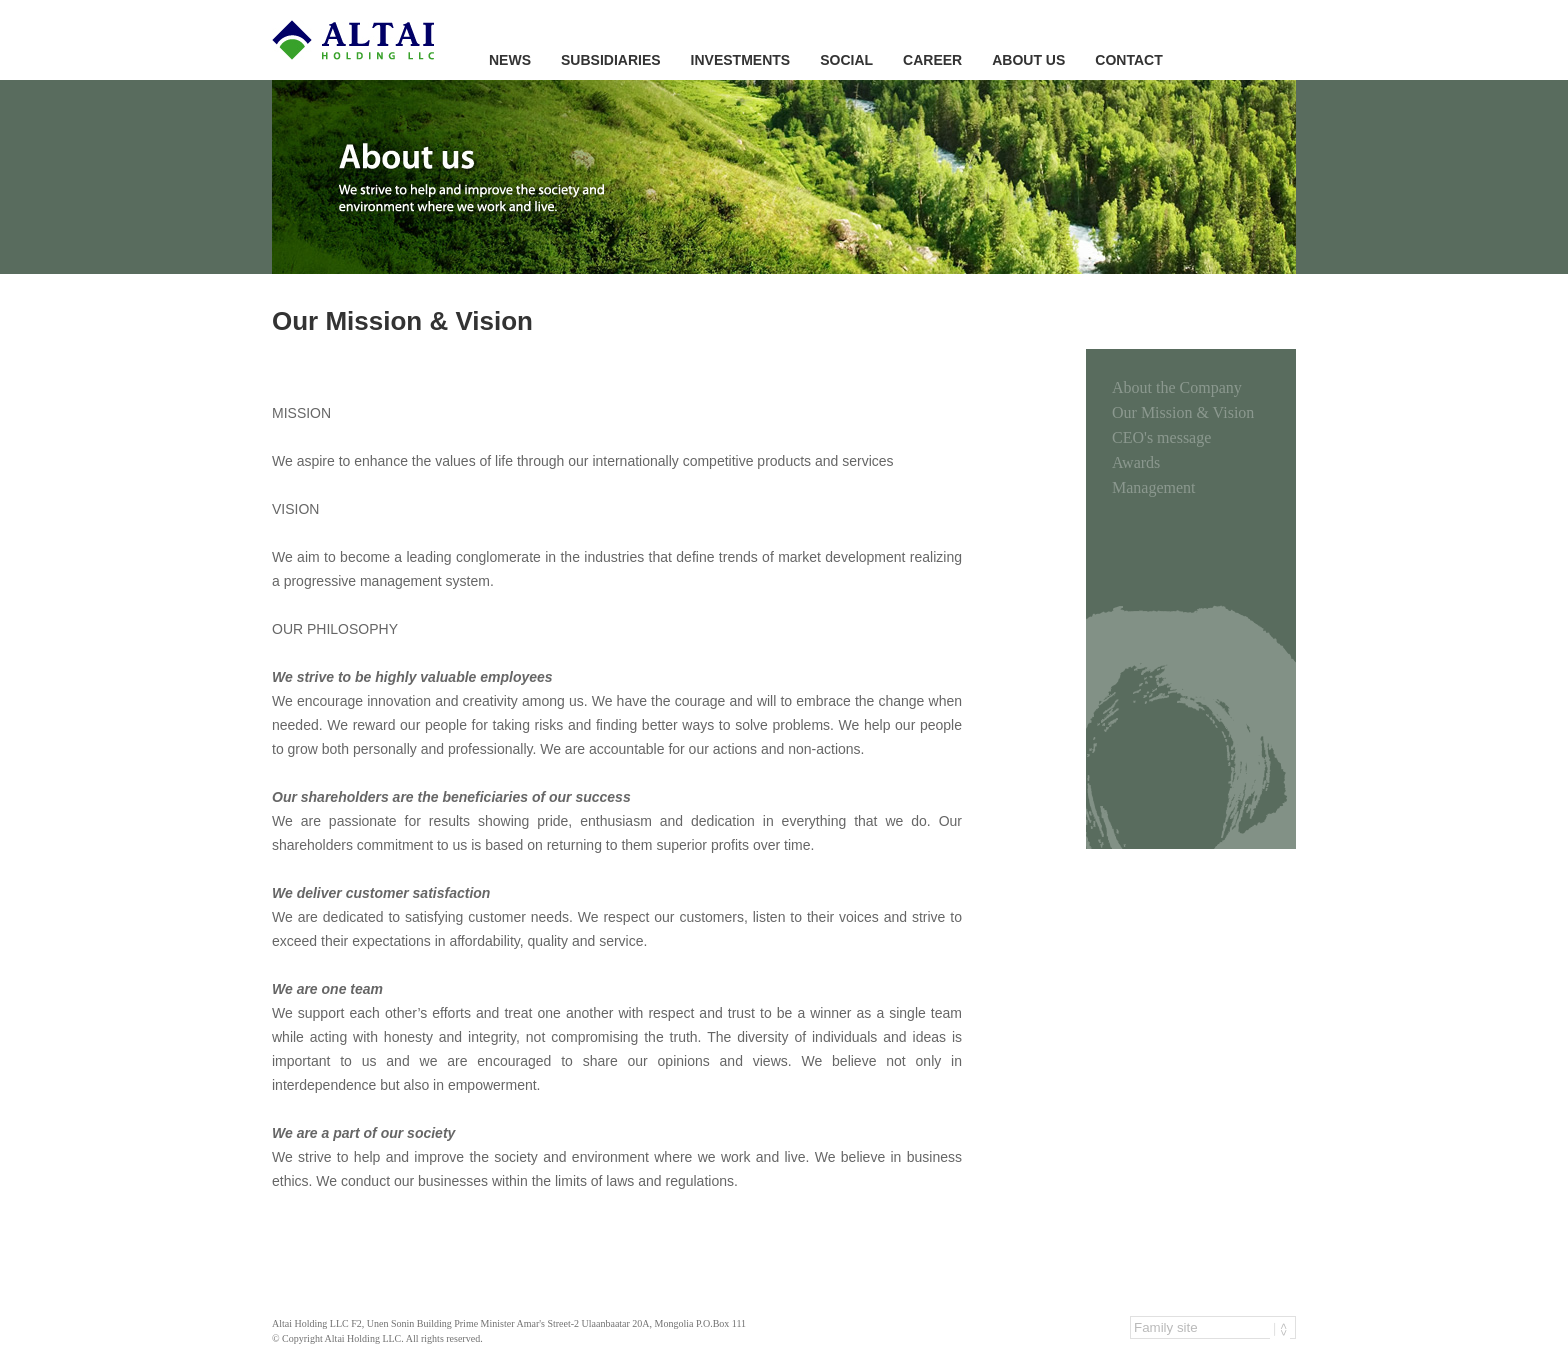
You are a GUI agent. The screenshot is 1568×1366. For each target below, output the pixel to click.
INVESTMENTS (741, 60)
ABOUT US (1028, 60)
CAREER (932, 60)
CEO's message (1161, 437)
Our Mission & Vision (1183, 412)
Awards (1136, 462)
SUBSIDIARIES (611, 60)
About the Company (1177, 387)
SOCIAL (846, 60)
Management (1154, 487)
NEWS (510, 60)
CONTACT (1128, 60)
